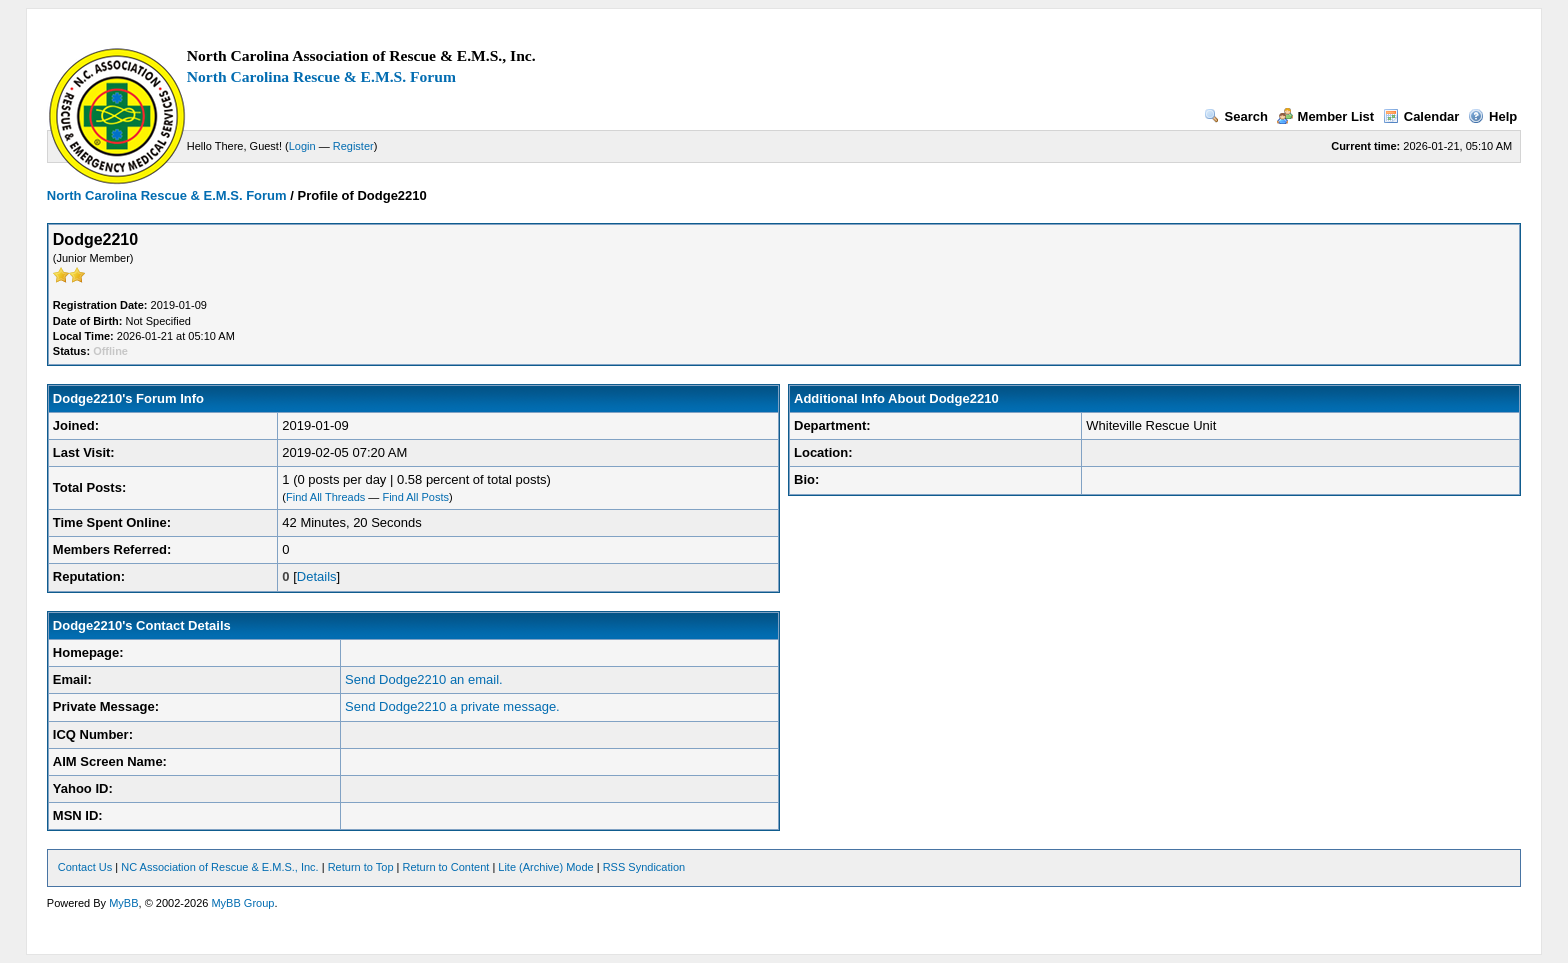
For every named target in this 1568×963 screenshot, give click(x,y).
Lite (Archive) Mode (545, 867)
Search (1236, 116)
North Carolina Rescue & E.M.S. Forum (321, 76)
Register (353, 146)
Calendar (1421, 116)
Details (317, 576)
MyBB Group (242, 903)
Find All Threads (325, 497)
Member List (1326, 116)
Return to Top (361, 867)
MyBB (123, 903)
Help (1492, 116)
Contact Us (85, 867)
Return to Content (445, 867)
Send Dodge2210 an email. (424, 679)
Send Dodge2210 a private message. (452, 706)
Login (302, 146)
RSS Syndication (644, 867)
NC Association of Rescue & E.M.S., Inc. (219, 867)
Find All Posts (415, 497)
